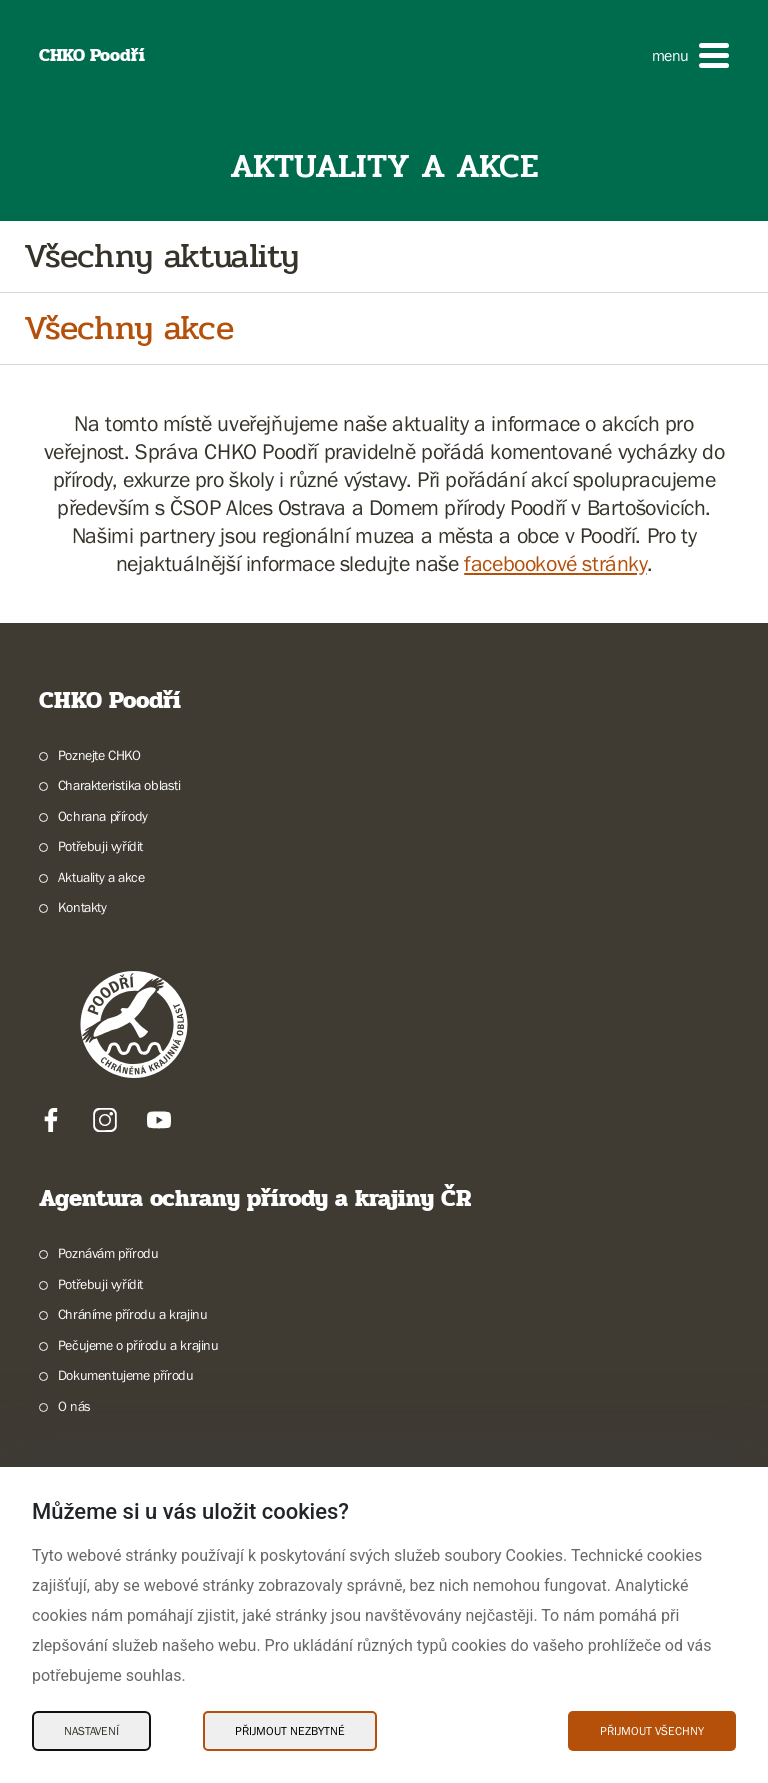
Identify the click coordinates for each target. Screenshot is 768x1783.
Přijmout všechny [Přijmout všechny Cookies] (652, 1731)
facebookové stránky (555, 563)
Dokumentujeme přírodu (126, 1375)
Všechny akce (128, 328)
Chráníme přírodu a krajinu (133, 1314)
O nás (74, 1406)
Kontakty (82, 907)
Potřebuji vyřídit (100, 846)
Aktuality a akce (101, 877)
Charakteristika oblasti (119, 785)
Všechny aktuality (161, 256)
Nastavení (91, 1731)
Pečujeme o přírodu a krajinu (138, 1345)
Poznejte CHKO (99, 755)
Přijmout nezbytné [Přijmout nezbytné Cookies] (290, 1731)
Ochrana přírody (103, 816)
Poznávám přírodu (108, 1253)
